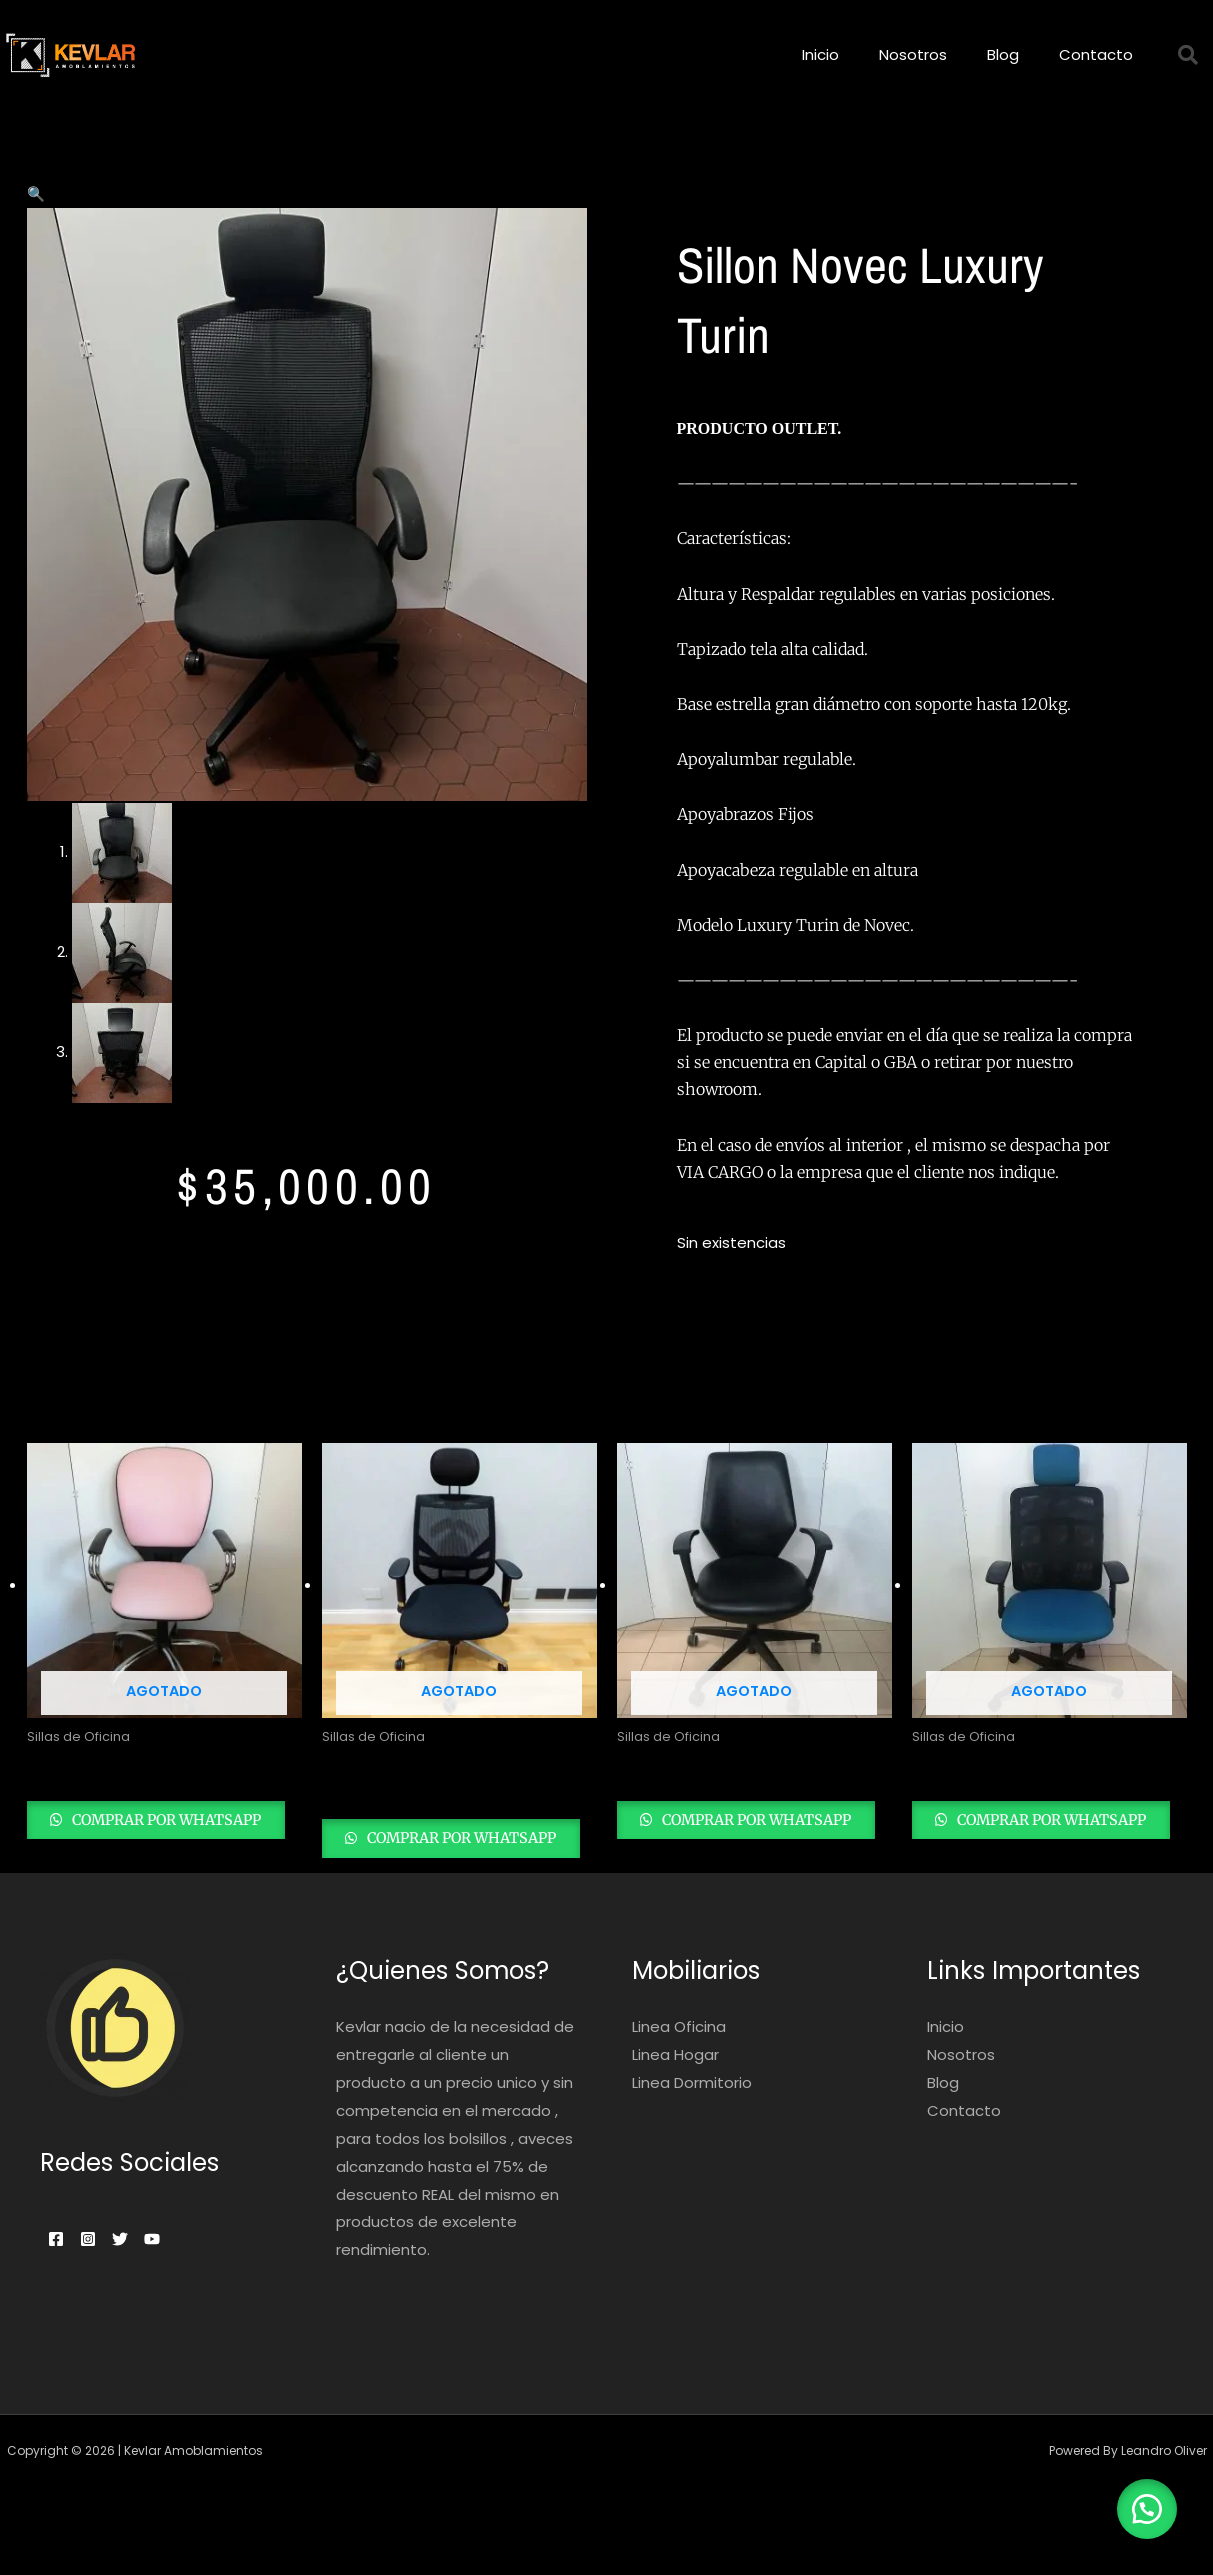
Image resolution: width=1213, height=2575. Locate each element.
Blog (1003, 54)
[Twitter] (144, 2269)
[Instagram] (100, 2269)
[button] (36, 193)
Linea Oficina (679, 2057)
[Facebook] (56, 2269)
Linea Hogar (675, 2084)
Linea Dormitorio (692, 2112)
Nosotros (913, 54)
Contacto (1096, 54)
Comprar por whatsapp (116, 1854)
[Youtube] (188, 2269)
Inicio (820, 54)
